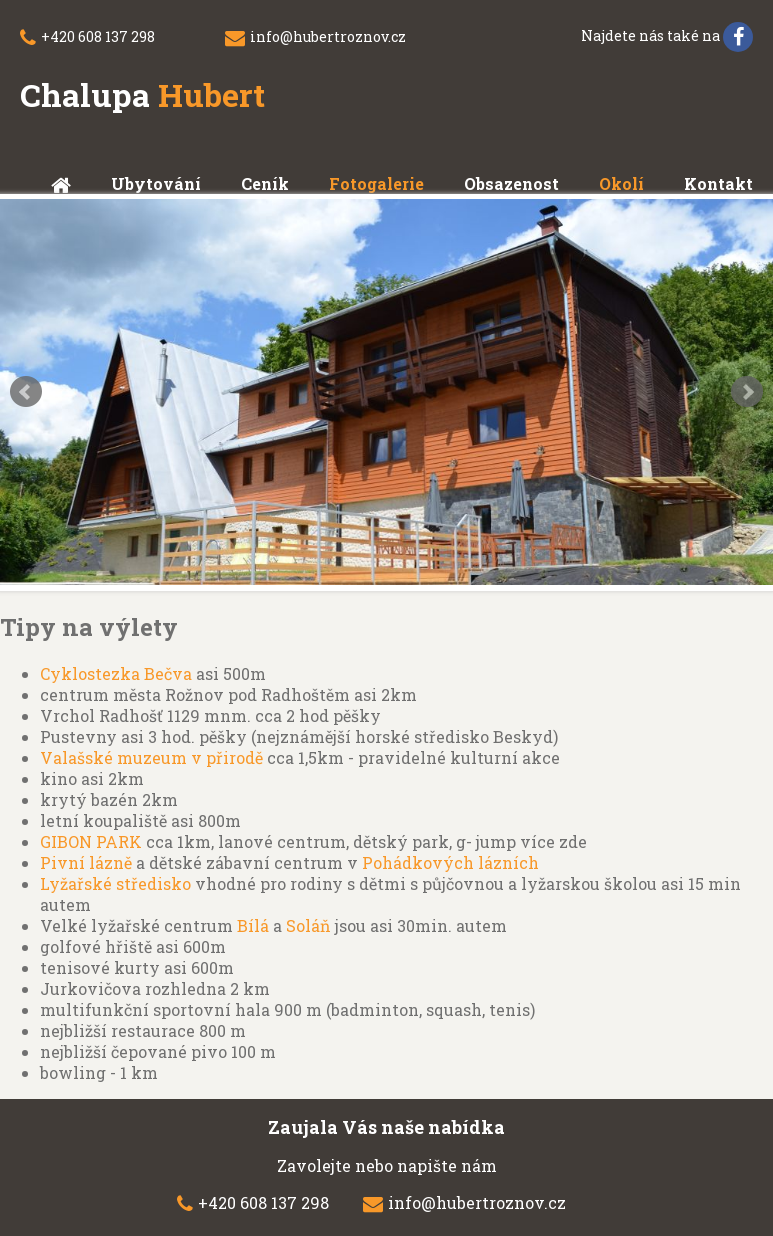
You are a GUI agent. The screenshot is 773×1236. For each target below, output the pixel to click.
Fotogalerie (376, 183)
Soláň (308, 925)
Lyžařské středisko (115, 883)
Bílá (253, 925)
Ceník (265, 183)
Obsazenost (511, 183)
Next (747, 392)
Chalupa (142, 94)
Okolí (621, 183)
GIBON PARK (91, 841)
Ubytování (156, 183)
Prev (26, 392)
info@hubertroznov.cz (328, 36)
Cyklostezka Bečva (116, 673)
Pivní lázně (86, 862)
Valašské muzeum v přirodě (151, 757)
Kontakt (718, 183)
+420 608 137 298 (98, 36)
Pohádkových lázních (450, 862)
